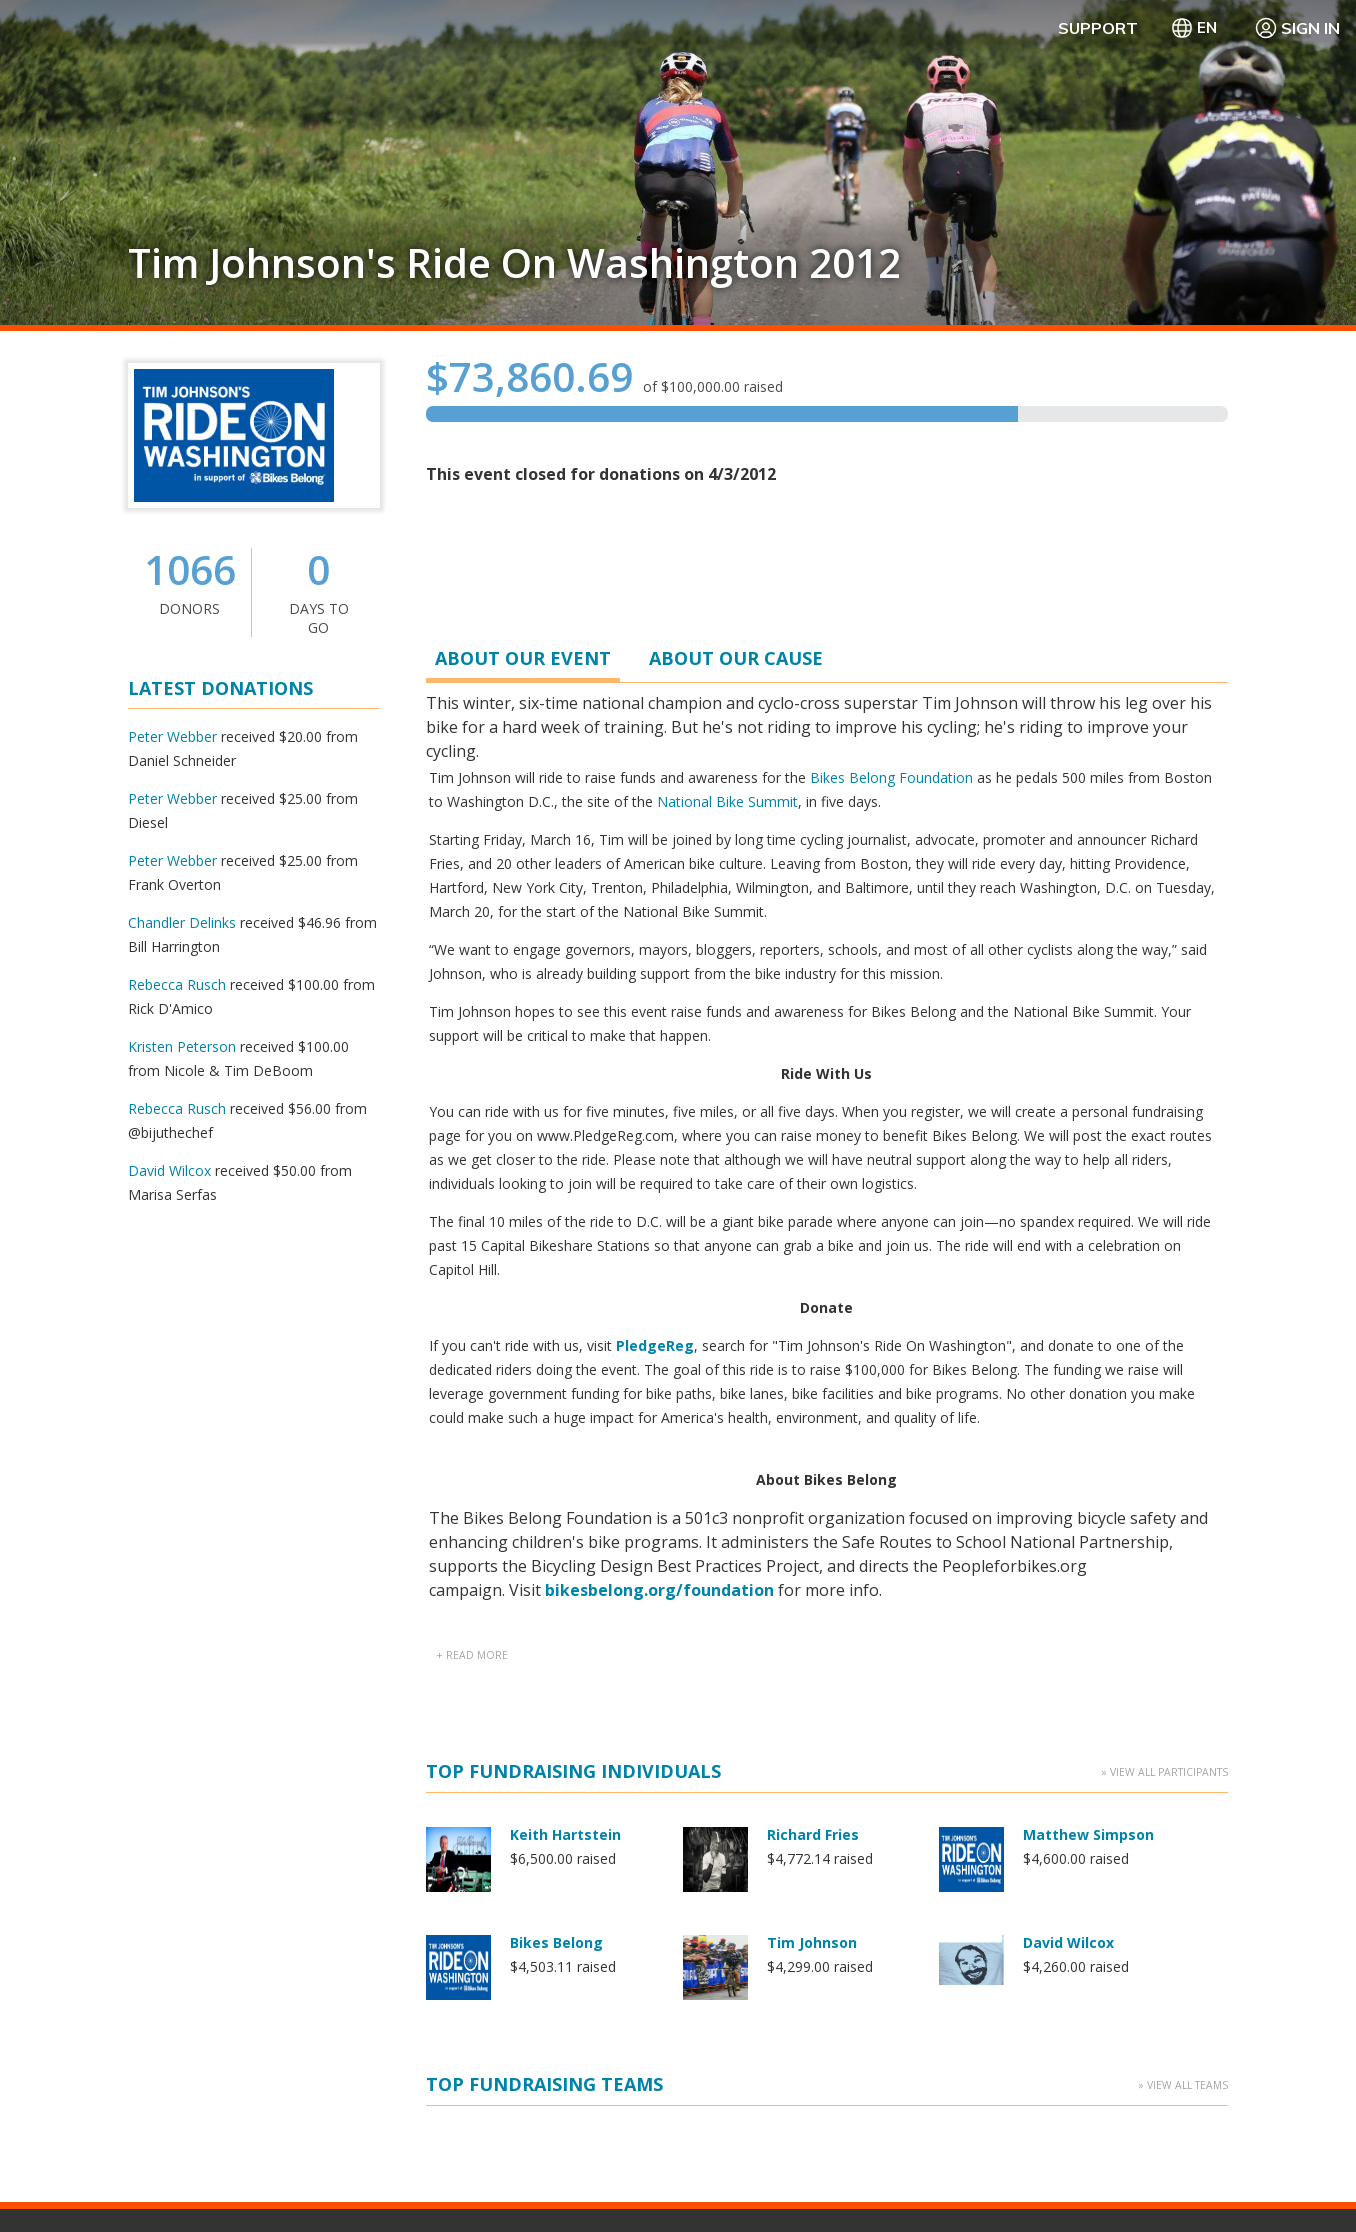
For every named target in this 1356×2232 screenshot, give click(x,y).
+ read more (472, 924)
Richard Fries (813, 1102)
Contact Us (995, 1842)
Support (1098, 28)
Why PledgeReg (739, 1818)
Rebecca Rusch (177, 984)
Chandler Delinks (182, 922)
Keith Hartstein (565, 1102)
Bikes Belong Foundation (891, 777)
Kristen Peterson (182, 1046)
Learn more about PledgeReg (223, 1948)
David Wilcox (169, 1170)
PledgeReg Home (745, 1866)
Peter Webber (172, 736)
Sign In (1297, 28)
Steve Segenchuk (1085, 1426)
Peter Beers (552, 1426)
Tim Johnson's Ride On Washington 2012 (514, 263)
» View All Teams (1183, 1569)
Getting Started (738, 1842)
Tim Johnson (812, 1210)
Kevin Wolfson (818, 1318)
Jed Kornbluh (555, 1318)
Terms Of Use (765, 2171)
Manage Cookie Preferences (928, 2171)
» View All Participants (1164, 1040)
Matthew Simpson (1088, 1102)
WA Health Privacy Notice (1241, 2171)
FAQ (973, 1818)
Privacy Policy (1089, 2171)
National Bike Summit (727, 801)
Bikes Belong (556, 1210)
